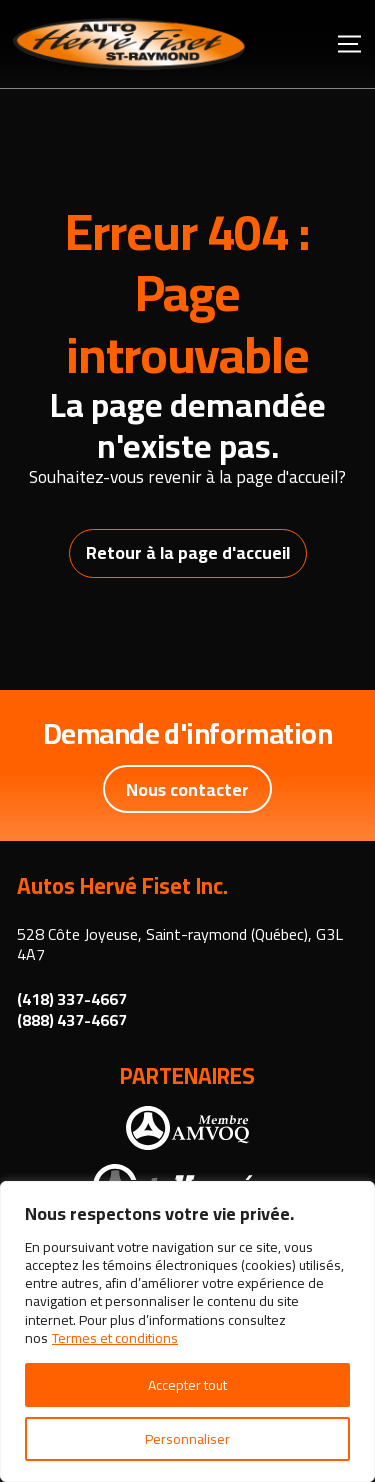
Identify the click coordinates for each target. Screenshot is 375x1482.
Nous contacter (187, 789)
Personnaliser (187, 1439)
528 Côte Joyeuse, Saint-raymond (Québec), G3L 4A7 (180, 944)
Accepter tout (187, 1385)
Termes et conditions (115, 1338)
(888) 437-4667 (72, 1020)
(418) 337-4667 (72, 999)
